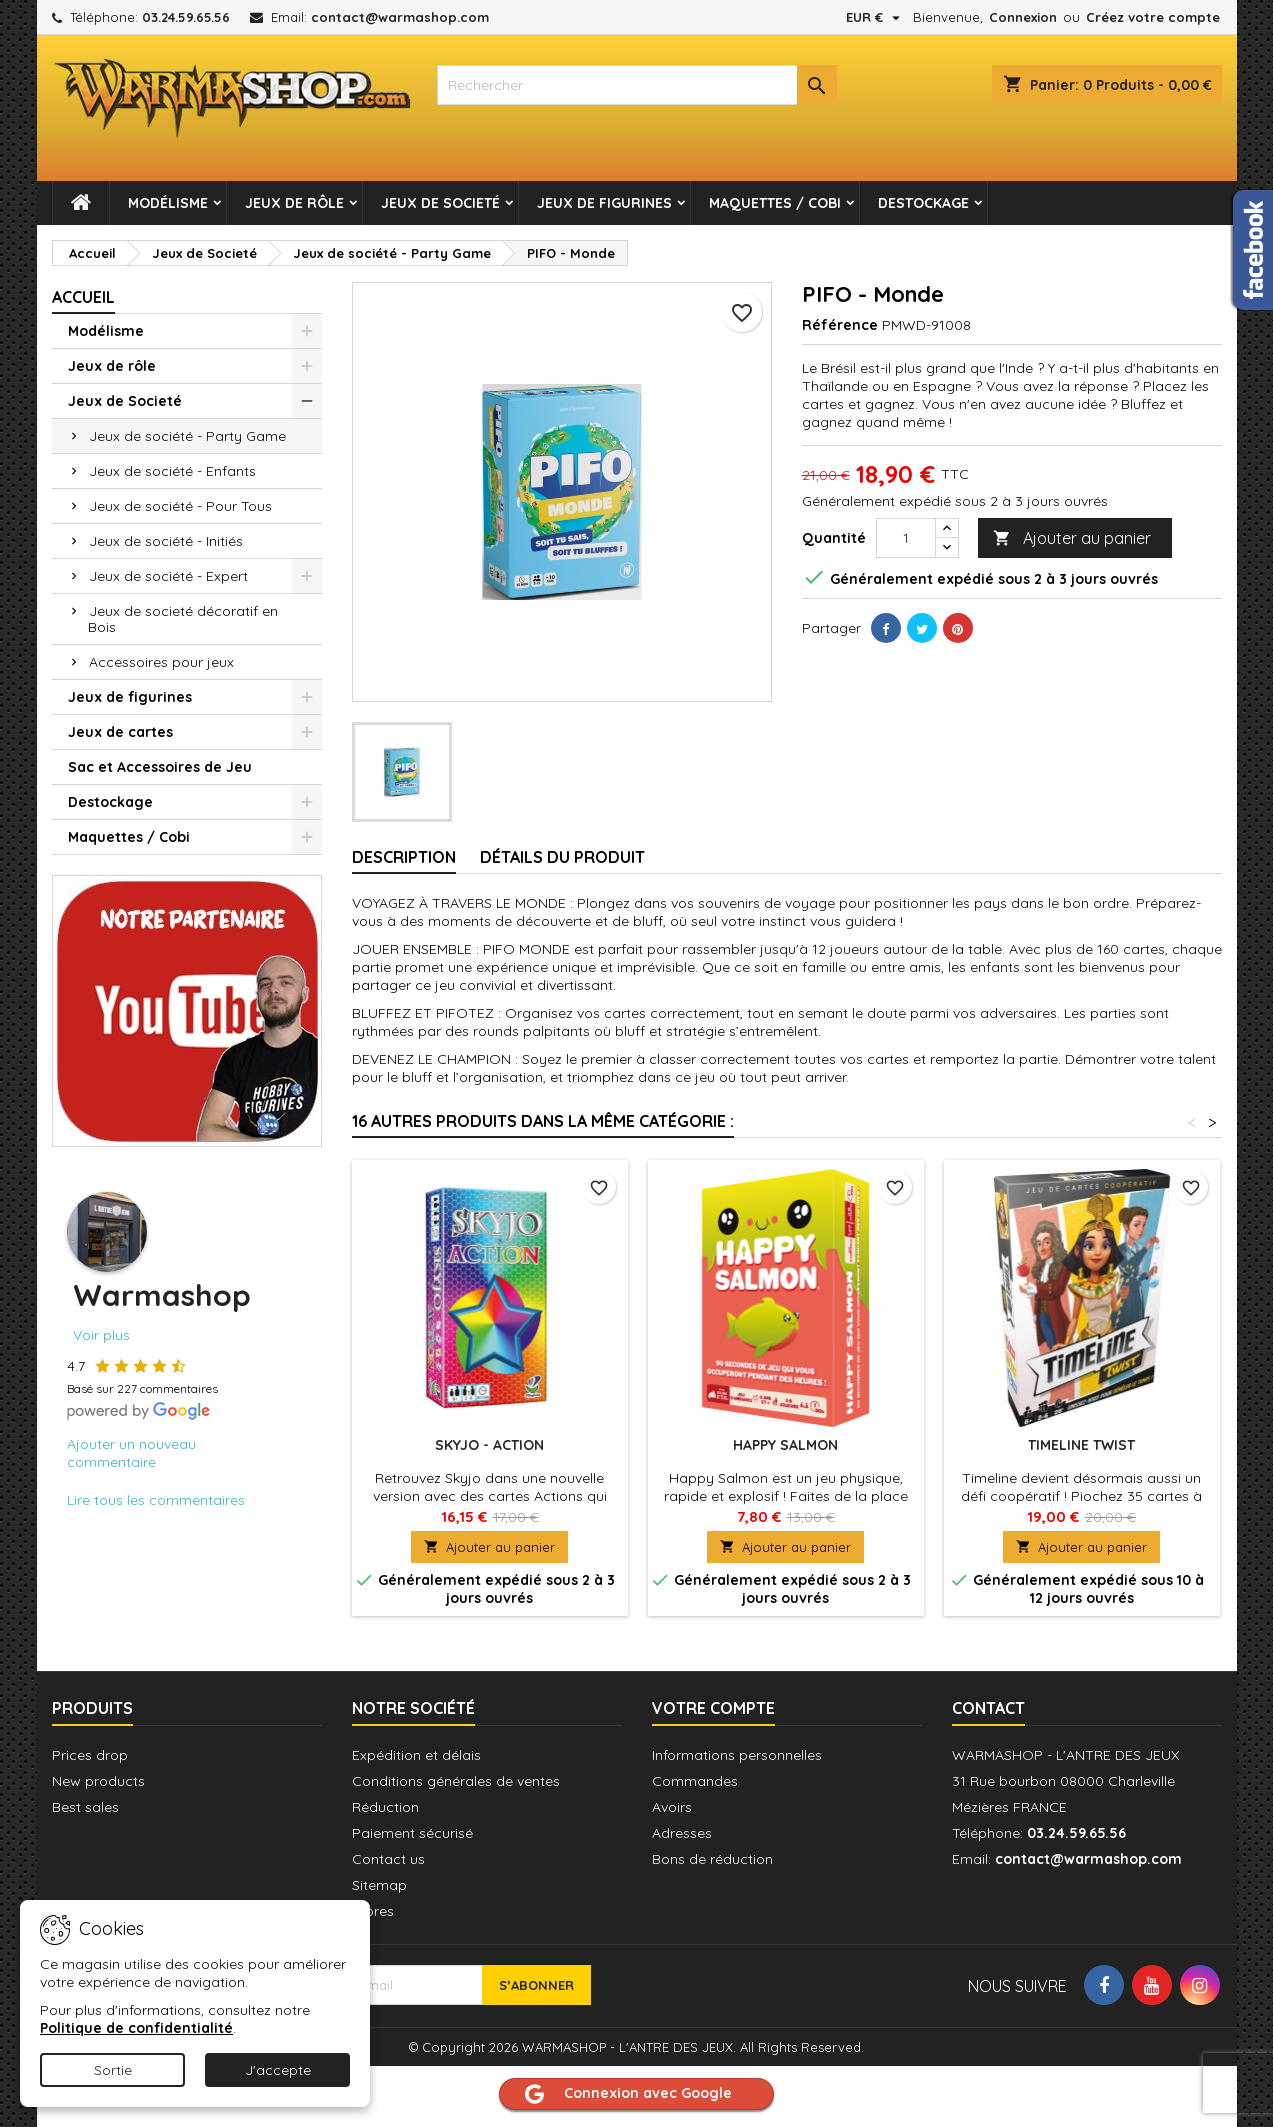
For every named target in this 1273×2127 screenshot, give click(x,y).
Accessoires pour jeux (161, 662)
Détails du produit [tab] (562, 857)
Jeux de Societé (440, 203)
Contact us (388, 1859)
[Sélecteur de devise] (875, 17)
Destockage (923, 203)
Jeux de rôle (294, 203)
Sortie (113, 2070)
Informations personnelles (737, 1755)
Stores (373, 1911)
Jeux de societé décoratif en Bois (183, 619)
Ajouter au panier (1072, 538)
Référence (840, 325)
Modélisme (168, 203)
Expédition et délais (416, 1755)
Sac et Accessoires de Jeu (160, 767)
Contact (988, 1708)
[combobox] (637, 85)
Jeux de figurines (604, 203)
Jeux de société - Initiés (166, 541)
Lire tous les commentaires (156, 1500)
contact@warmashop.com (400, 17)
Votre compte (713, 1708)
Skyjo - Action (489, 1445)
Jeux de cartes (120, 732)
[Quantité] (906, 538)
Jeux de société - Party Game (187, 436)
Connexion (1023, 17)
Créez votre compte (1153, 17)
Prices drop (90, 1755)
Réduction (385, 1807)
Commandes (695, 1781)
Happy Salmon (785, 1445)
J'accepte (278, 2070)
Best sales (85, 1807)
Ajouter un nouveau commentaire (131, 1453)
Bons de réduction (712, 1859)
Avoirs (672, 1807)
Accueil (83, 297)
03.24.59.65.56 (186, 17)
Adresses (682, 1833)
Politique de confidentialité (136, 2028)
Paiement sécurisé (412, 1833)
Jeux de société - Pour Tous (180, 506)
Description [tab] (404, 857)
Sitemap (379, 1885)
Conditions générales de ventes (456, 1781)
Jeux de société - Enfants (172, 471)
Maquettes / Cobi (775, 203)
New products (98, 1781)
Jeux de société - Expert (168, 576)
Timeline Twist (1081, 1445)
